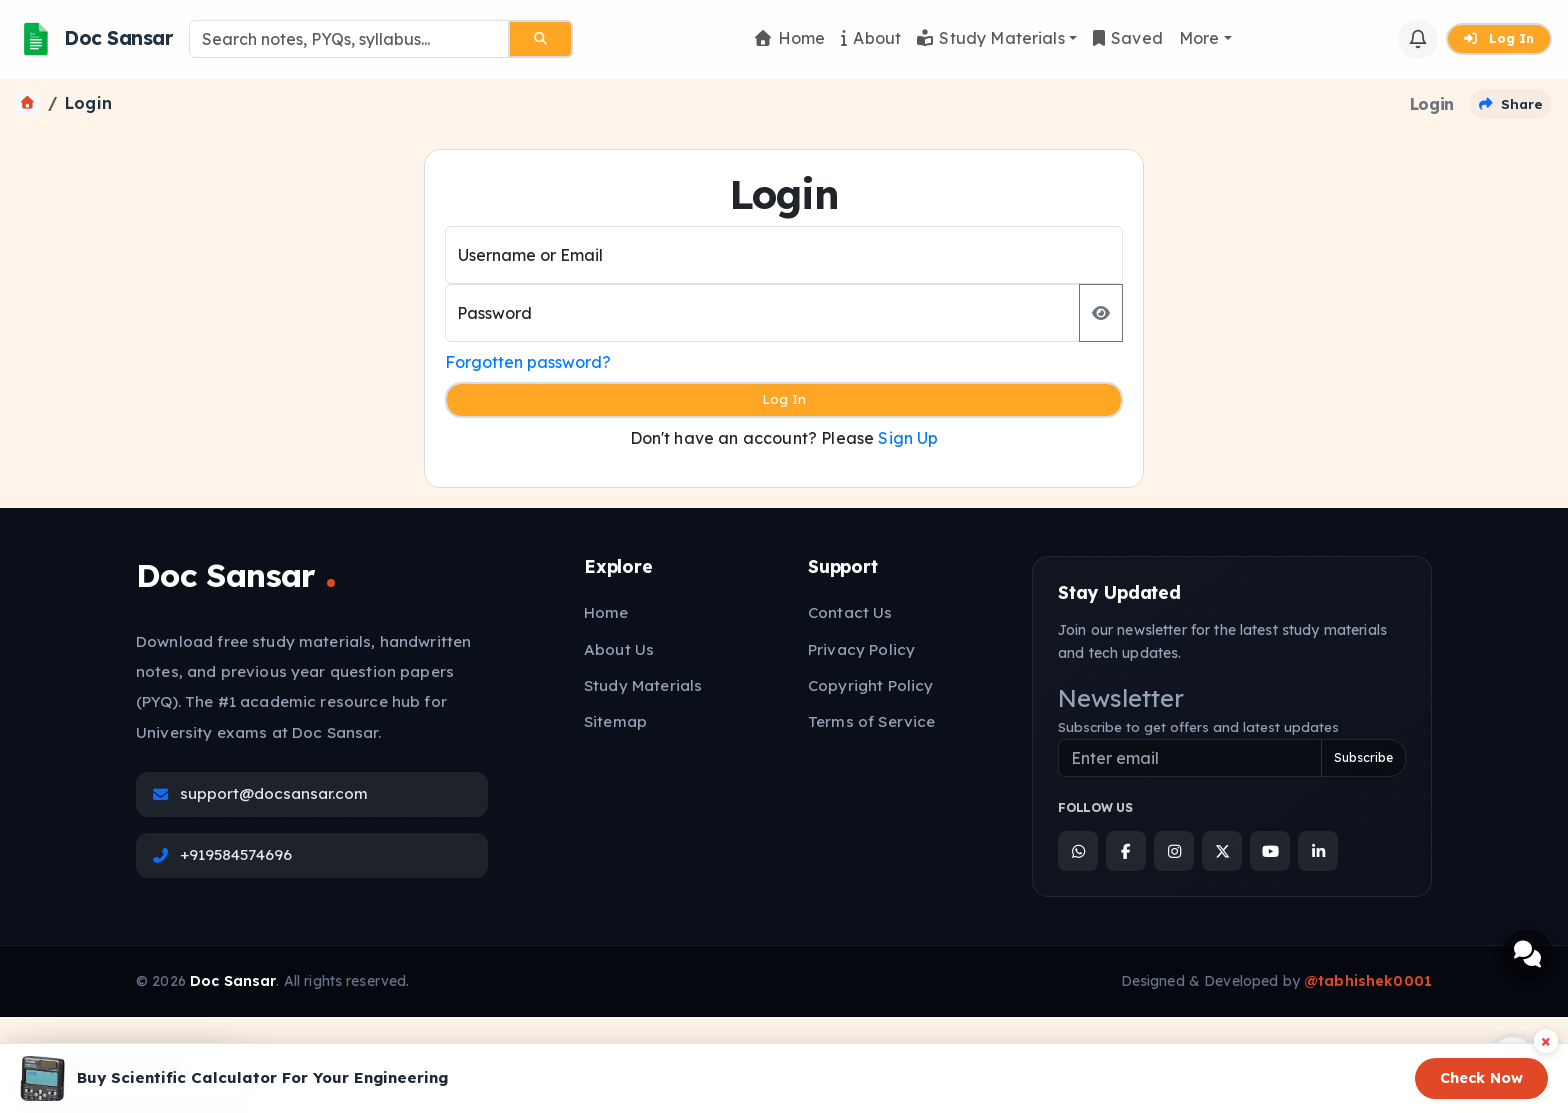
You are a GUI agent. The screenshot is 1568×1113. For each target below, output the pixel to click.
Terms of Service (871, 721)
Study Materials (991, 38)
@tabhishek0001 (1368, 981)
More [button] (1199, 38)
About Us (619, 649)
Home (790, 38)
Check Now (1481, 1078)
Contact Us (850, 612)
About (871, 38)
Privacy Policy (861, 649)
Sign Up (908, 438)
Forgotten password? (528, 362)
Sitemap (615, 721)
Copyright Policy (870, 685)
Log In (1499, 38)
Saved (1128, 38)
